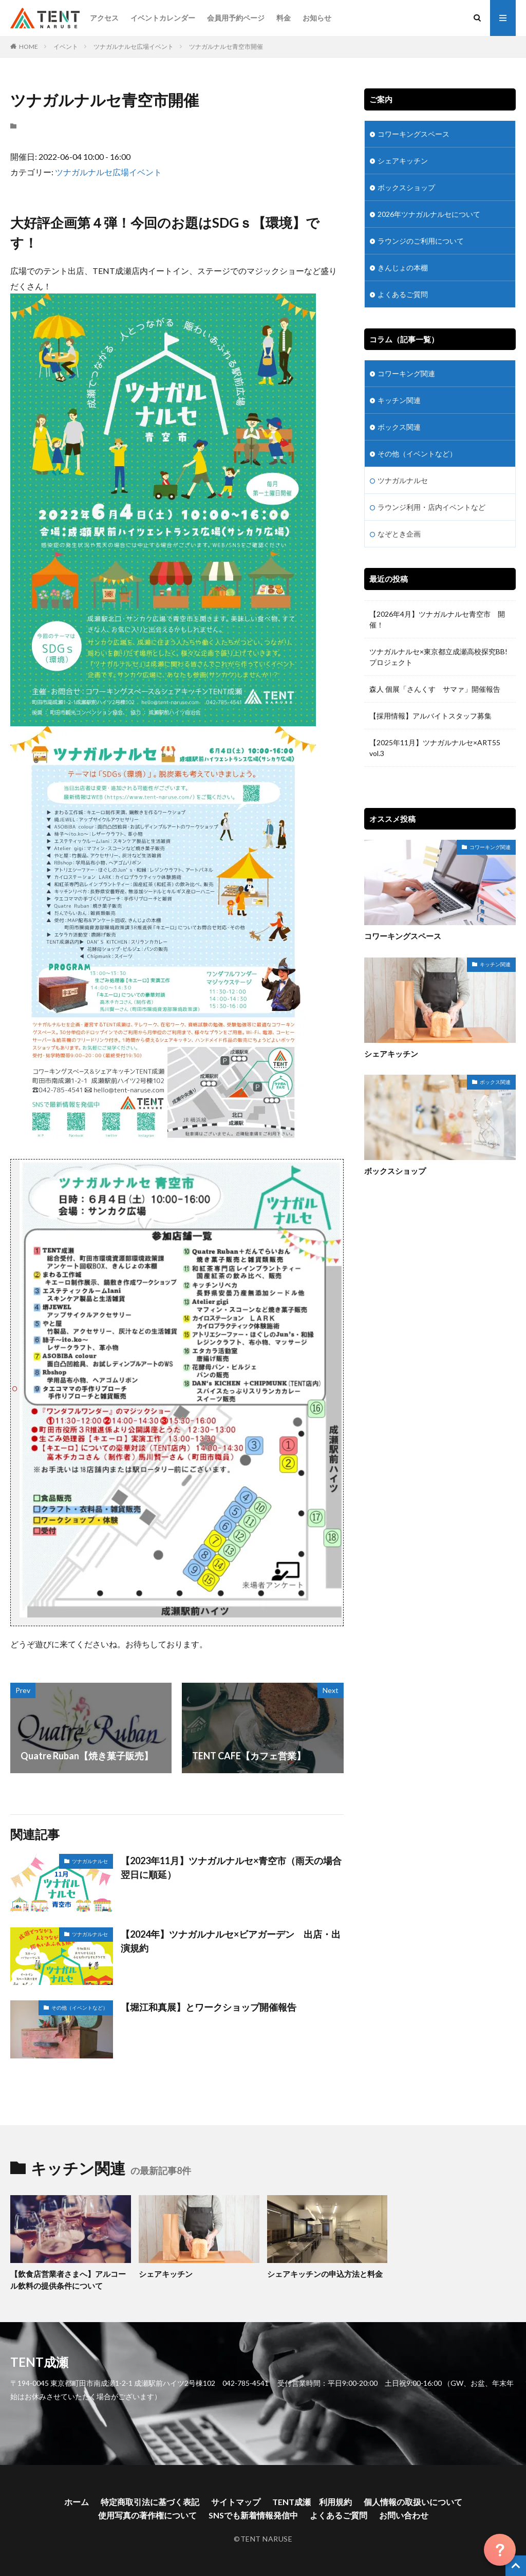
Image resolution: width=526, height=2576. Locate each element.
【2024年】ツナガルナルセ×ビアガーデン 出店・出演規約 (231, 1941)
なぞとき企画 (399, 533)
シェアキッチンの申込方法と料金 (325, 2273)
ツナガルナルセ (90, 1861)
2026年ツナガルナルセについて (429, 214)
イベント (65, 46)
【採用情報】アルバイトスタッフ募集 (430, 715)
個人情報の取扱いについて (413, 2502)
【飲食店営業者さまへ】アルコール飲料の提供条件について (68, 2279)
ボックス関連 (399, 426)
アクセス (104, 17)
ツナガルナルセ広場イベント (133, 46)
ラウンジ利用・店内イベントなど (431, 507)
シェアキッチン (403, 160)
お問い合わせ (403, 2515)
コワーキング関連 (406, 373)
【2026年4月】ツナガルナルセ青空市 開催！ (437, 619)
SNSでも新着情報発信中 (253, 2515)
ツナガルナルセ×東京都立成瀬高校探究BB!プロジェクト (438, 657)
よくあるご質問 (403, 294)
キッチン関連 (399, 400)
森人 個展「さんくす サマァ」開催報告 (434, 689)
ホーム (76, 2502)
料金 (283, 17)
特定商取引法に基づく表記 (150, 2502)
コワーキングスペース (413, 134)
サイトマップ (235, 2502)
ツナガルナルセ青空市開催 (226, 46)
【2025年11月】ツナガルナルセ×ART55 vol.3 (434, 748)
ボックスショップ (406, 187)
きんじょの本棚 (403, 267)
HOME (28, 46)
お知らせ (317, 17)
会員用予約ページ (236, 17)
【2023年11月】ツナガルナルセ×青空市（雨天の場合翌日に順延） (231, 1867)
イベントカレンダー (162, 17)
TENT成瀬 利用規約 (312, 2502)
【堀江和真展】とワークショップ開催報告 (208, 2007)
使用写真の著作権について (147, 2515)
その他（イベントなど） (79, 2007)
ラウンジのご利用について (421, 240)
